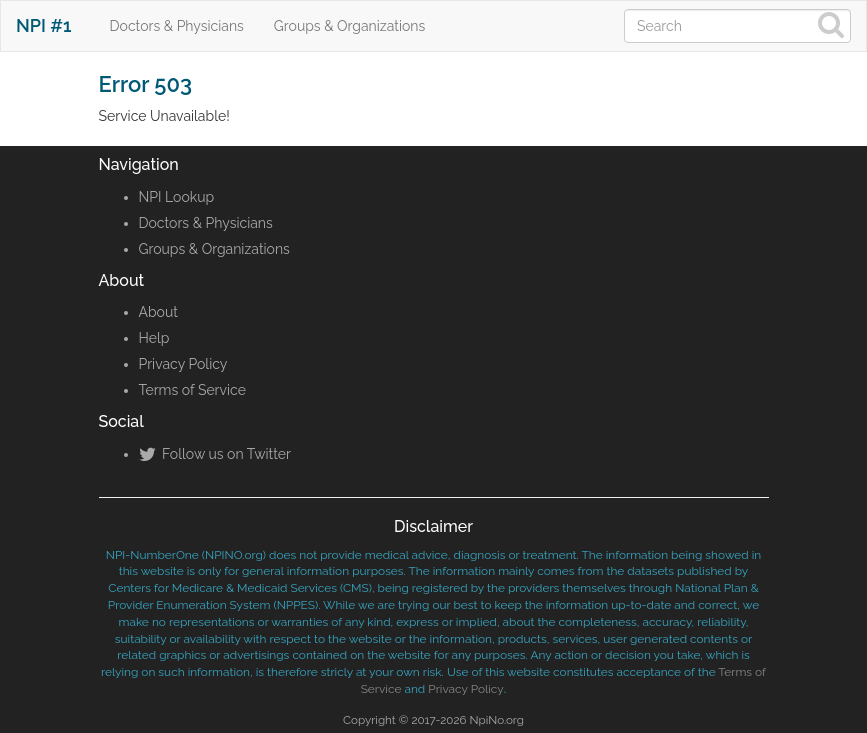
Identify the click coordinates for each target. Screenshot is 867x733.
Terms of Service (192, 390)
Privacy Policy (183, 364)
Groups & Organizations (349, 26)
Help (154, 338)
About (158, 312)
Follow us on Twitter (215, 454)
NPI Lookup (177, 197)
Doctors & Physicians (177, 26)
